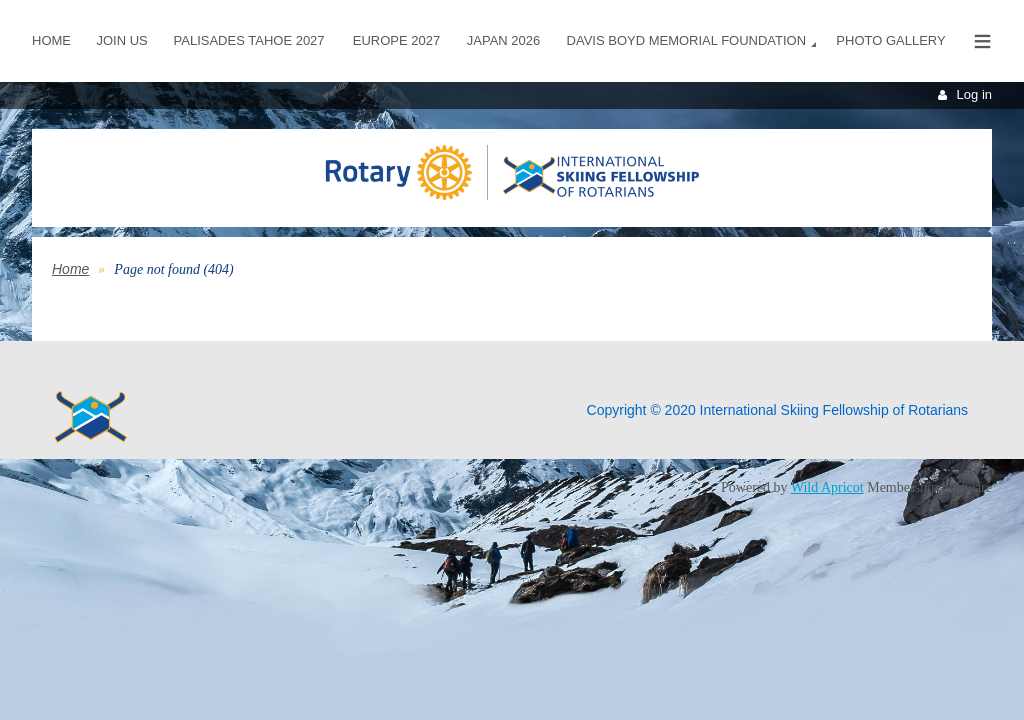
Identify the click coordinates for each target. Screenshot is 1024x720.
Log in (974, 94)
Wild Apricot (827, 487)
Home (70, 269)
